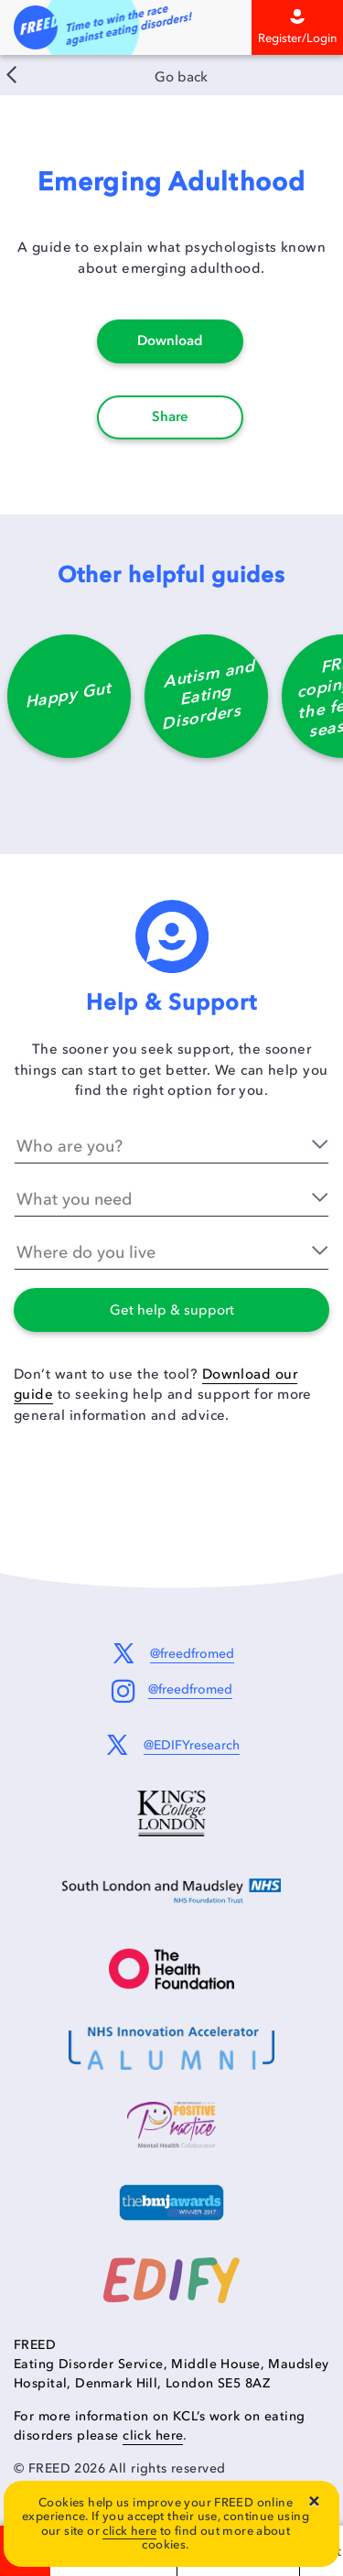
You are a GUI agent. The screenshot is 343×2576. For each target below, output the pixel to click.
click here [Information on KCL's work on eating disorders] (153, 2435)
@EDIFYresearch (192, 1745)
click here (129, 2531)
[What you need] (171, 1199)
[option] (68, 705)
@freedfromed (192, 1653)
